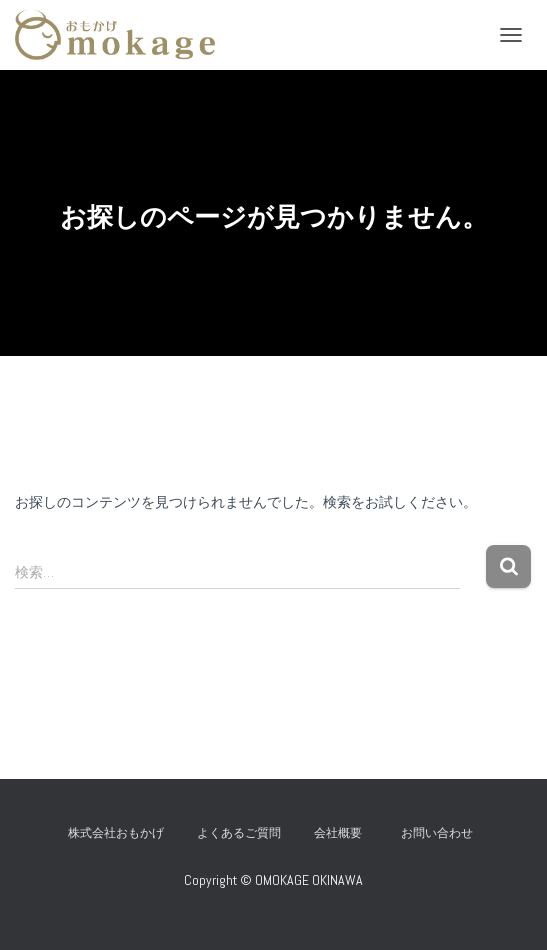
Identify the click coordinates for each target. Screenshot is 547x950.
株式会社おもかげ (116, 833)
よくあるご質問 (239, 833)
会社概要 (338, 833)
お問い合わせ (443, 833)
